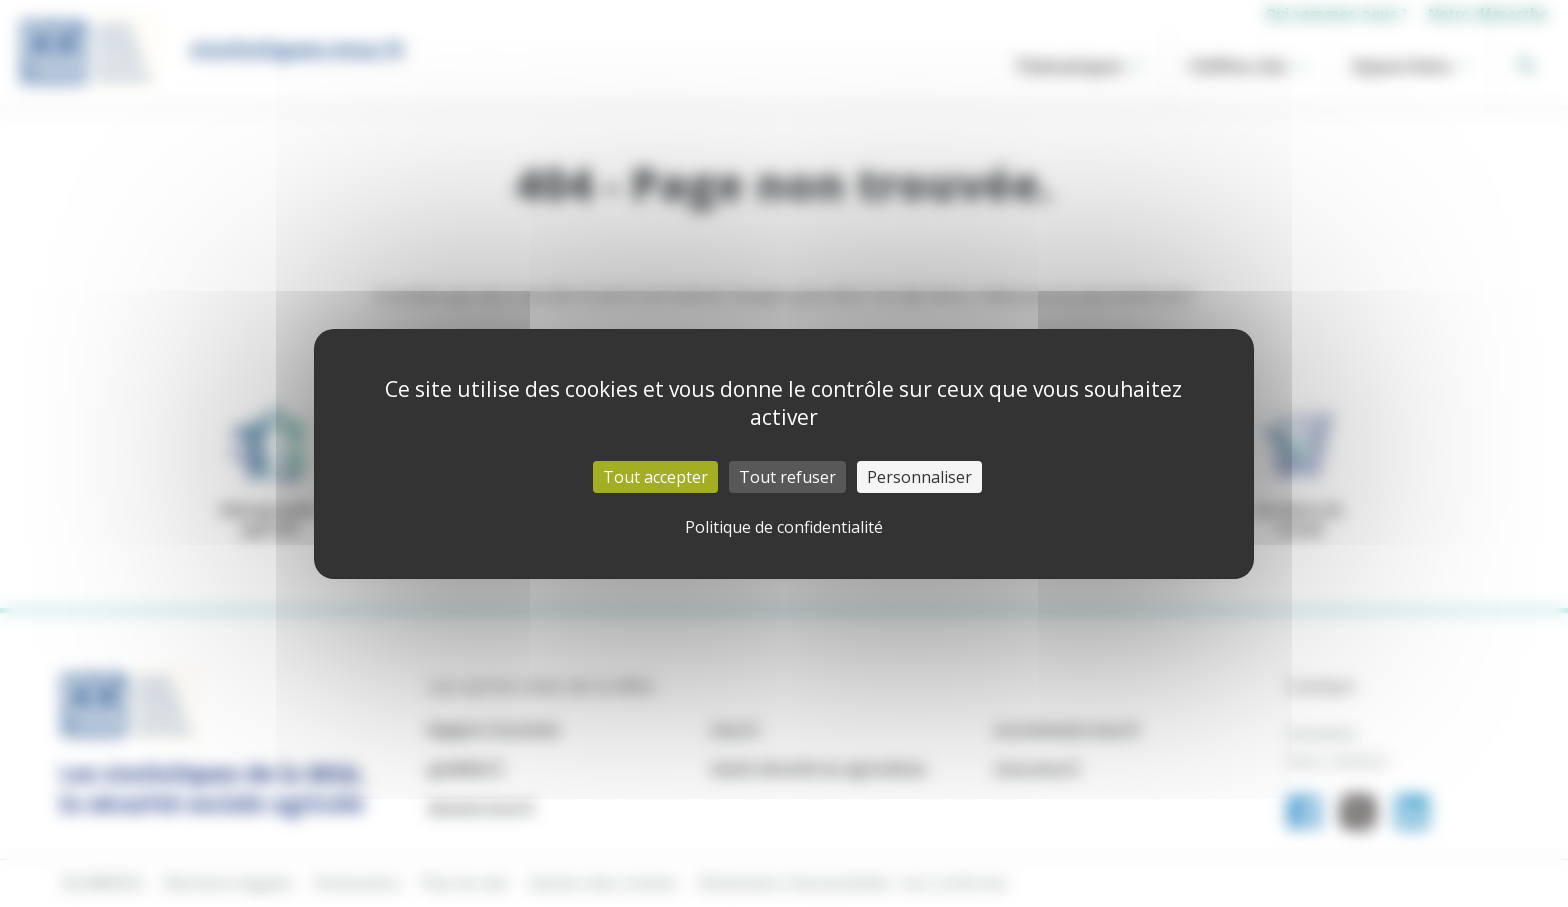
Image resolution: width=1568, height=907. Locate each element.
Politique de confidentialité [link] (784, 527)
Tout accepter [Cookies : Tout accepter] (655, 477)
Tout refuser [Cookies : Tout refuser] (787, 477)
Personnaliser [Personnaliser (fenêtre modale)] (919, 477)
